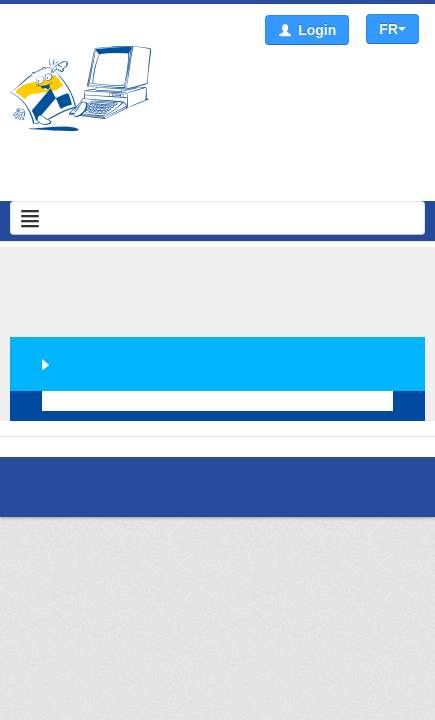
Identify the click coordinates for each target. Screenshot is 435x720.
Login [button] (307, 30)
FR (392, 29)
